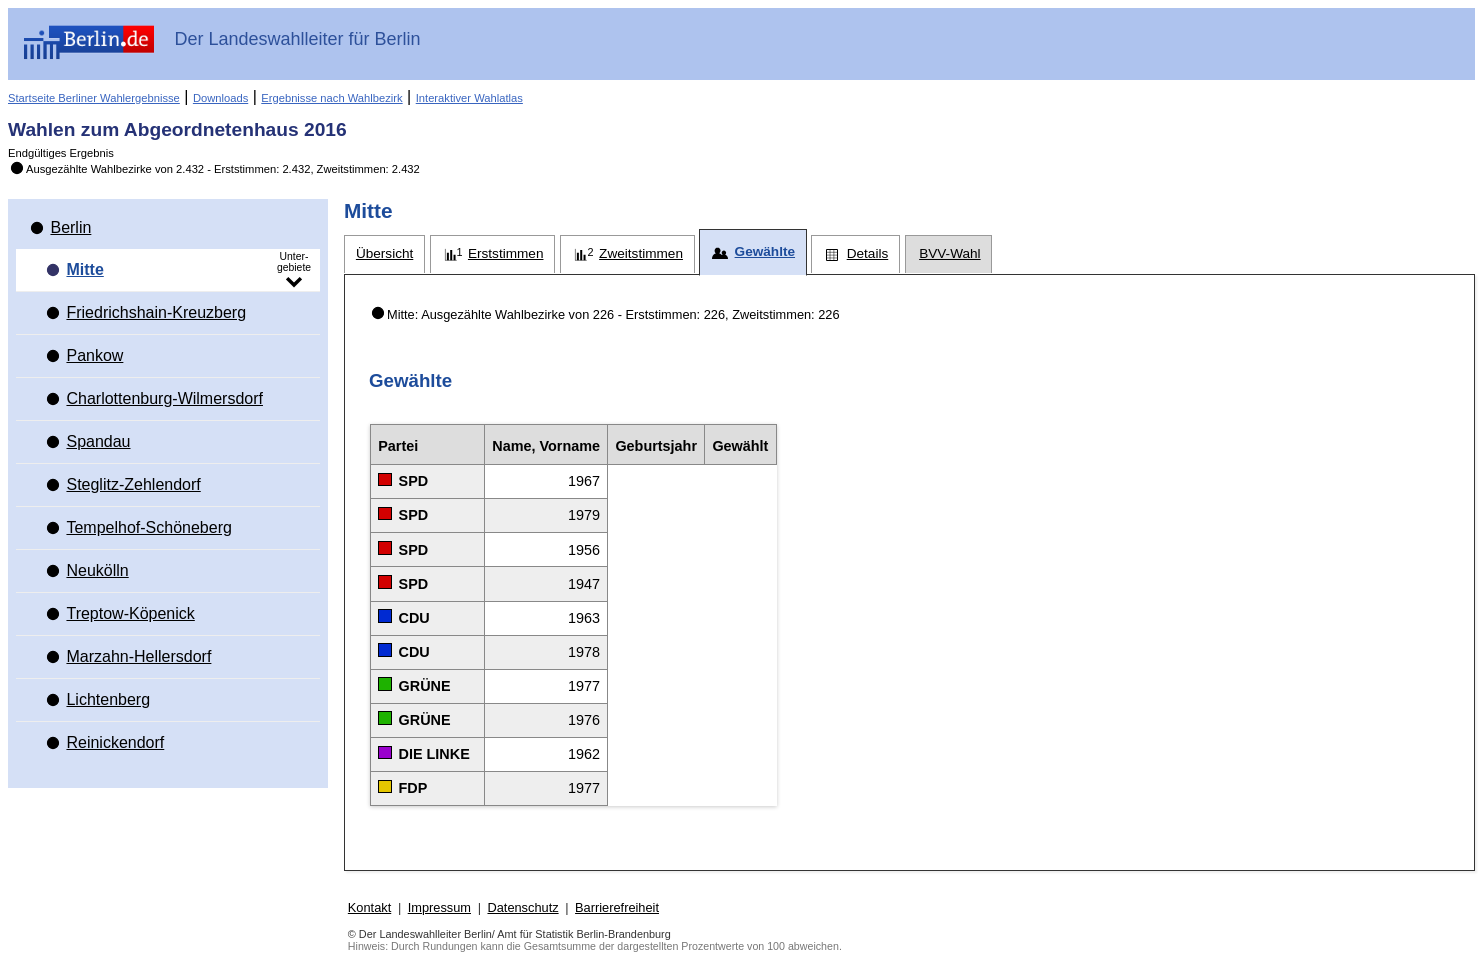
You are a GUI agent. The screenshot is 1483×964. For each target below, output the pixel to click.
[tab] (384, 254)
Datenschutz (522, 907)
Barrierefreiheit (617, 907)
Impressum (439, 907)
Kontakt (369, 907)
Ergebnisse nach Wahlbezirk (331, 98)
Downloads (220, 98)
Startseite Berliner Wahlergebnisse (94, 98)
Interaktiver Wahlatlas (469, 98)
